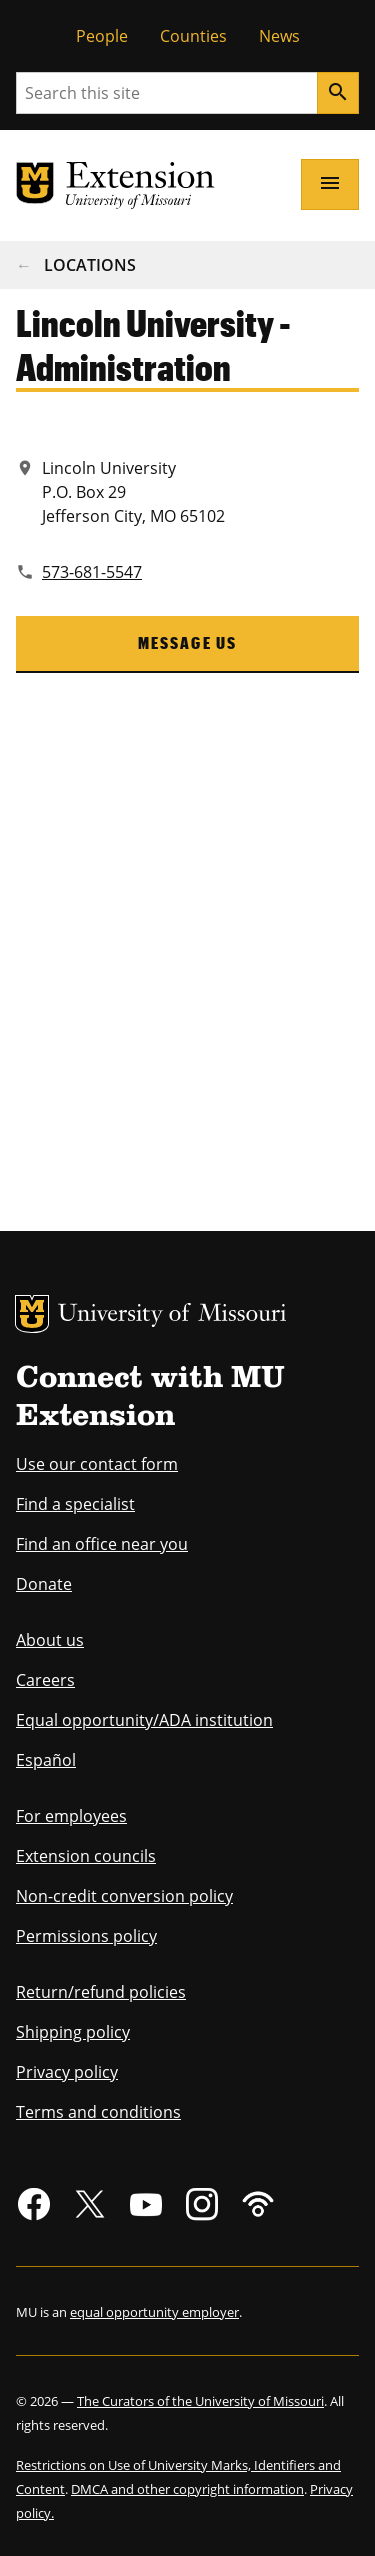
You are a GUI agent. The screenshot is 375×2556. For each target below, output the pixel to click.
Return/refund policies (101, 1992)
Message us (188, 642)
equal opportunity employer (154, 2312)
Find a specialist (75, 1504)
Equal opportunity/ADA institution (144, 1720)
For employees (71, 1816)
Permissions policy (86, 1936)
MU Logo (32, 1314)
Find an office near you (102, 1544)
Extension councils (86, 1856)
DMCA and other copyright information (187, 2489)
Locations (90, 265)
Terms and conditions (98, 2112)
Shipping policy (73, 2032)
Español (46, 1760)
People (102, 36)
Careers (45, 1680)
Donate (44, 1584)
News (279, 36)
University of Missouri (172, 1315)
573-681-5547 (92, 572)
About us (50, 1640)
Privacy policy (67, 2072)
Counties (193, 36)
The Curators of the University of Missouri (200, 2401)
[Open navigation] (330, 184)
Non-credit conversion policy (124, 1896)
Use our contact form (97, 1464)
